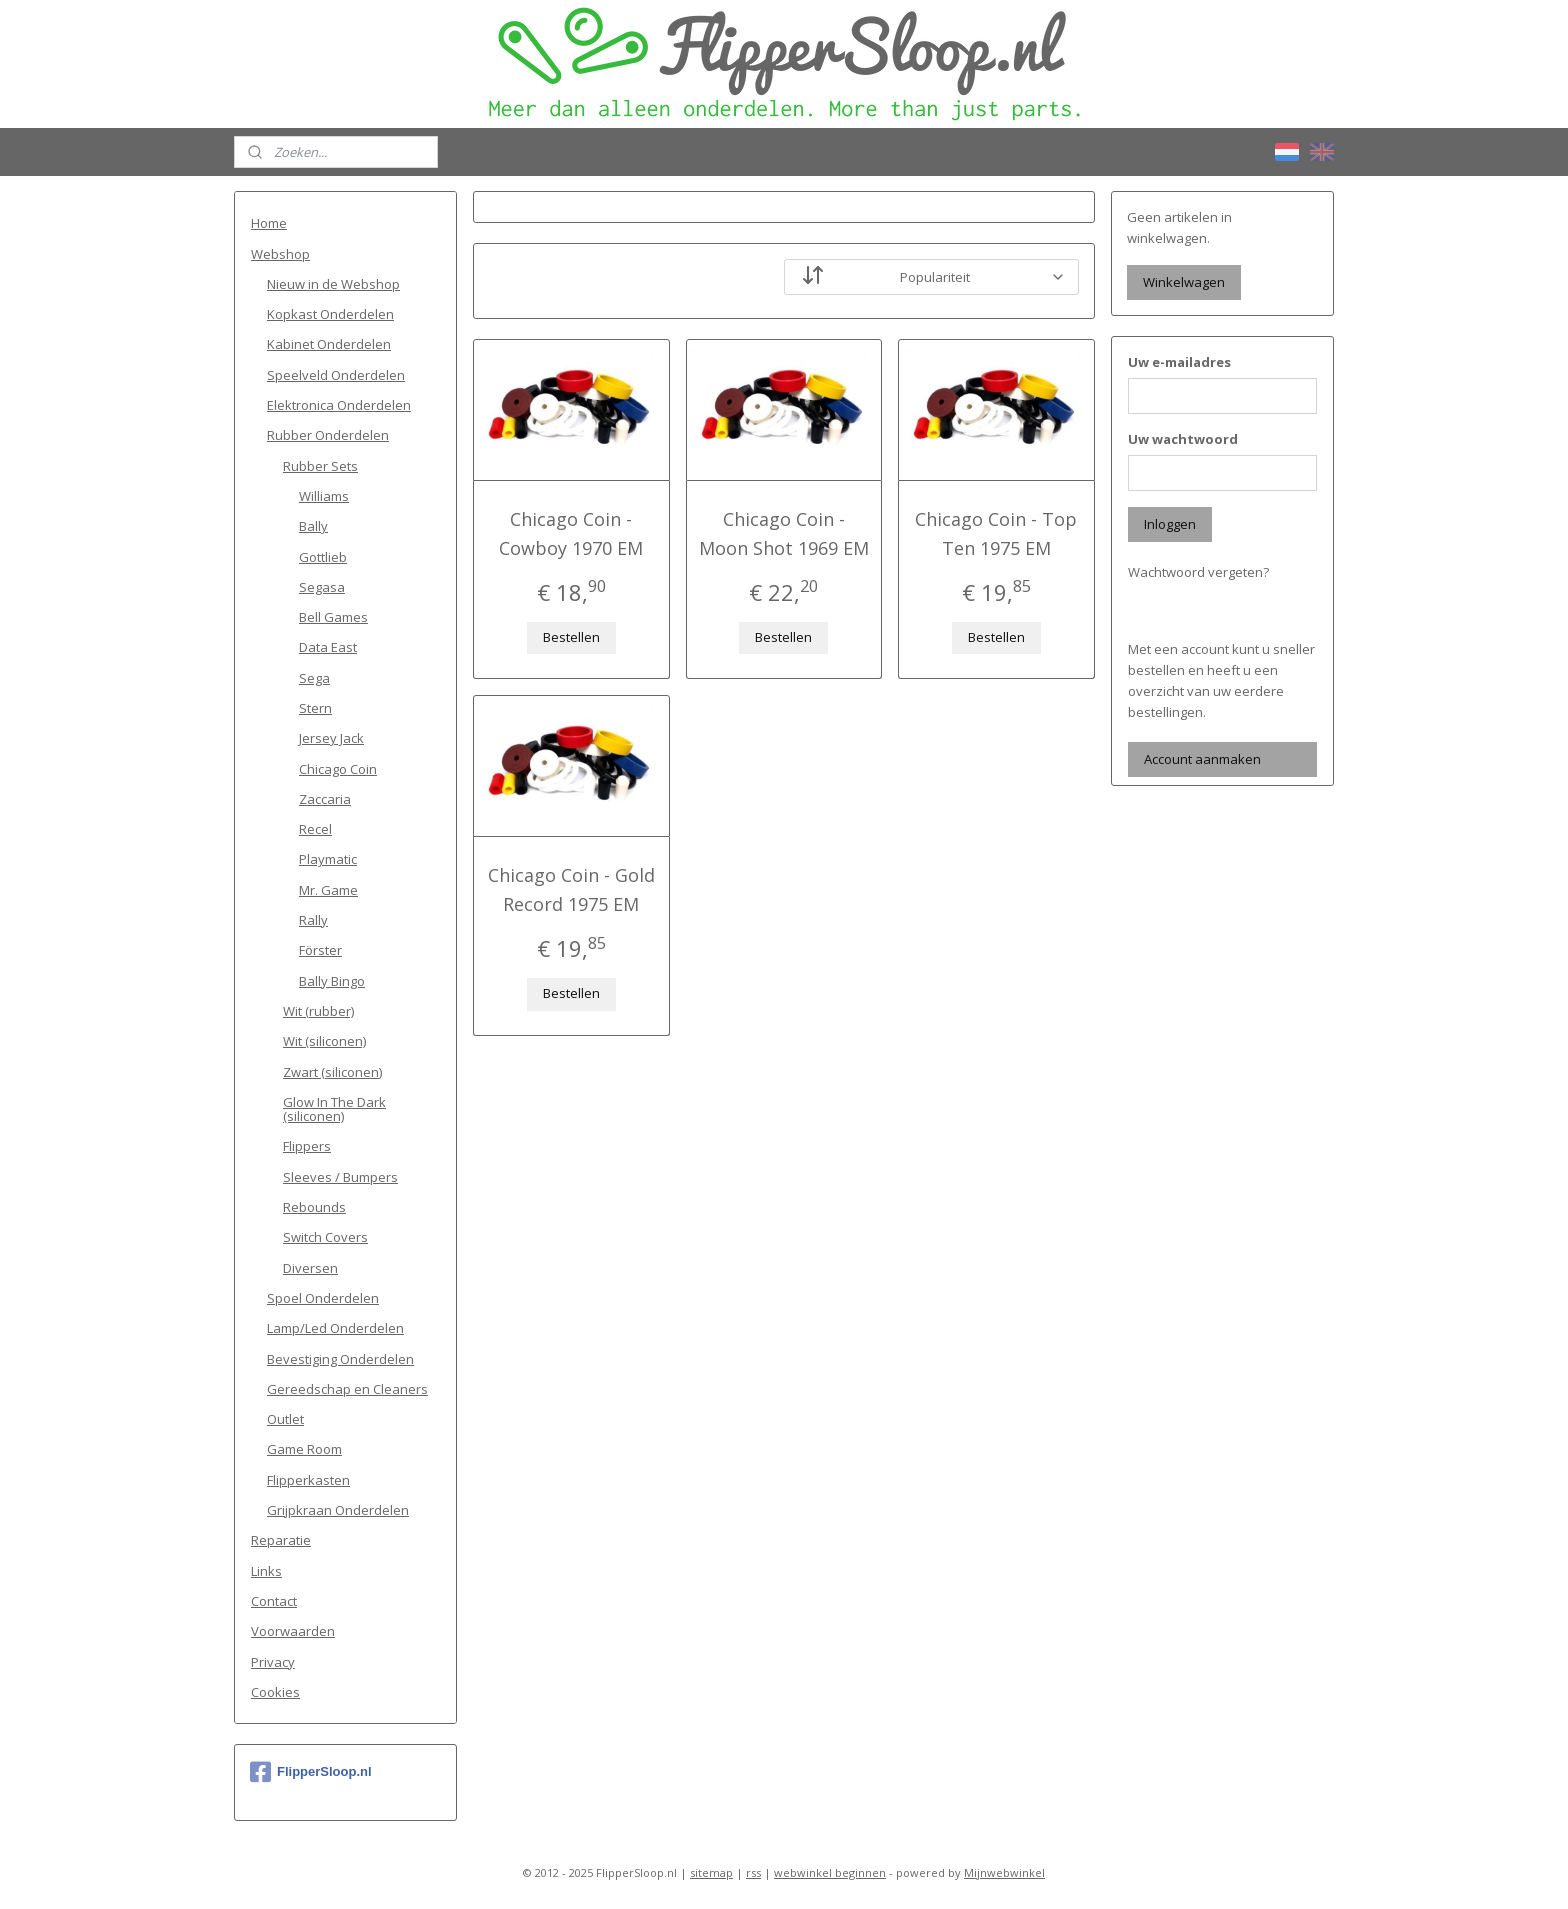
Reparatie (281, 1540)
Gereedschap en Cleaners (347, 1389)
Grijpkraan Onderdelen (338, 1510)
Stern (315, 708)
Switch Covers (325, 1237)
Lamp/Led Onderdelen (335, 1328)
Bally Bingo (332, 981)
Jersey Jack (331, 738)
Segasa (322, 587)
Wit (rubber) (318, 1011)
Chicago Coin (338, 769)
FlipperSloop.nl (311, 1772)
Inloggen (1170, 524)
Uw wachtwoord (1183, 439)
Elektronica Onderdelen (339, 405)
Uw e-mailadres (1179, 362)
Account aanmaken (1202, 759)
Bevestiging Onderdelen (340, 1359)
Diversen (310, 1268)
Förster (320, 950)
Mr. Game (328, 890)
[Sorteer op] (931, 277)
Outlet (285, 1419)
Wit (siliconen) (324, 1041)
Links (266, 1571)
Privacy (273, 1662)
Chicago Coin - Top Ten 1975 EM (997, 533)
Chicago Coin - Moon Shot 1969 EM (784, 533)
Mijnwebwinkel (1004, 1872)
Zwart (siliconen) (332, 1072)
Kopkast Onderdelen (330, 314)
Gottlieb (323, 557)
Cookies (275, 1692)
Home (269, 223)
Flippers (307, 1146)
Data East (328, 647)
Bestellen (571, 637)
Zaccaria (325, 799)
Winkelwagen (1184, 282)
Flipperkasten (308, 1480)
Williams (324, 496)
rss (753, 1872)
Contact (274, 1601)
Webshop (280, 254)
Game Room (304, 1449)
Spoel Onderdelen (323, 1298)
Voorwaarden (293, 1631)
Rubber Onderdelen (328, 435)
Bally (313, 526)
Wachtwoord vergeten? (1198, 572)
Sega (314, 678)
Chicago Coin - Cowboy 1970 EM (571, 533)
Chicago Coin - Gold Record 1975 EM (571, 889)
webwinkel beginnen (830, 1872)
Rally (313, 920)
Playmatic (328, 859)
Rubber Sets (320, 466)
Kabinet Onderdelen (329, 344)
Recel (315, 829)
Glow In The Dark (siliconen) (334, 1109)
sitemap (711, 1872)
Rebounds (314, 1207)
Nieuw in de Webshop (333, 284)
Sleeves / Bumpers (340, 1177)
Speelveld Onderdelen (336, 375)
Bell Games (333, 617)
